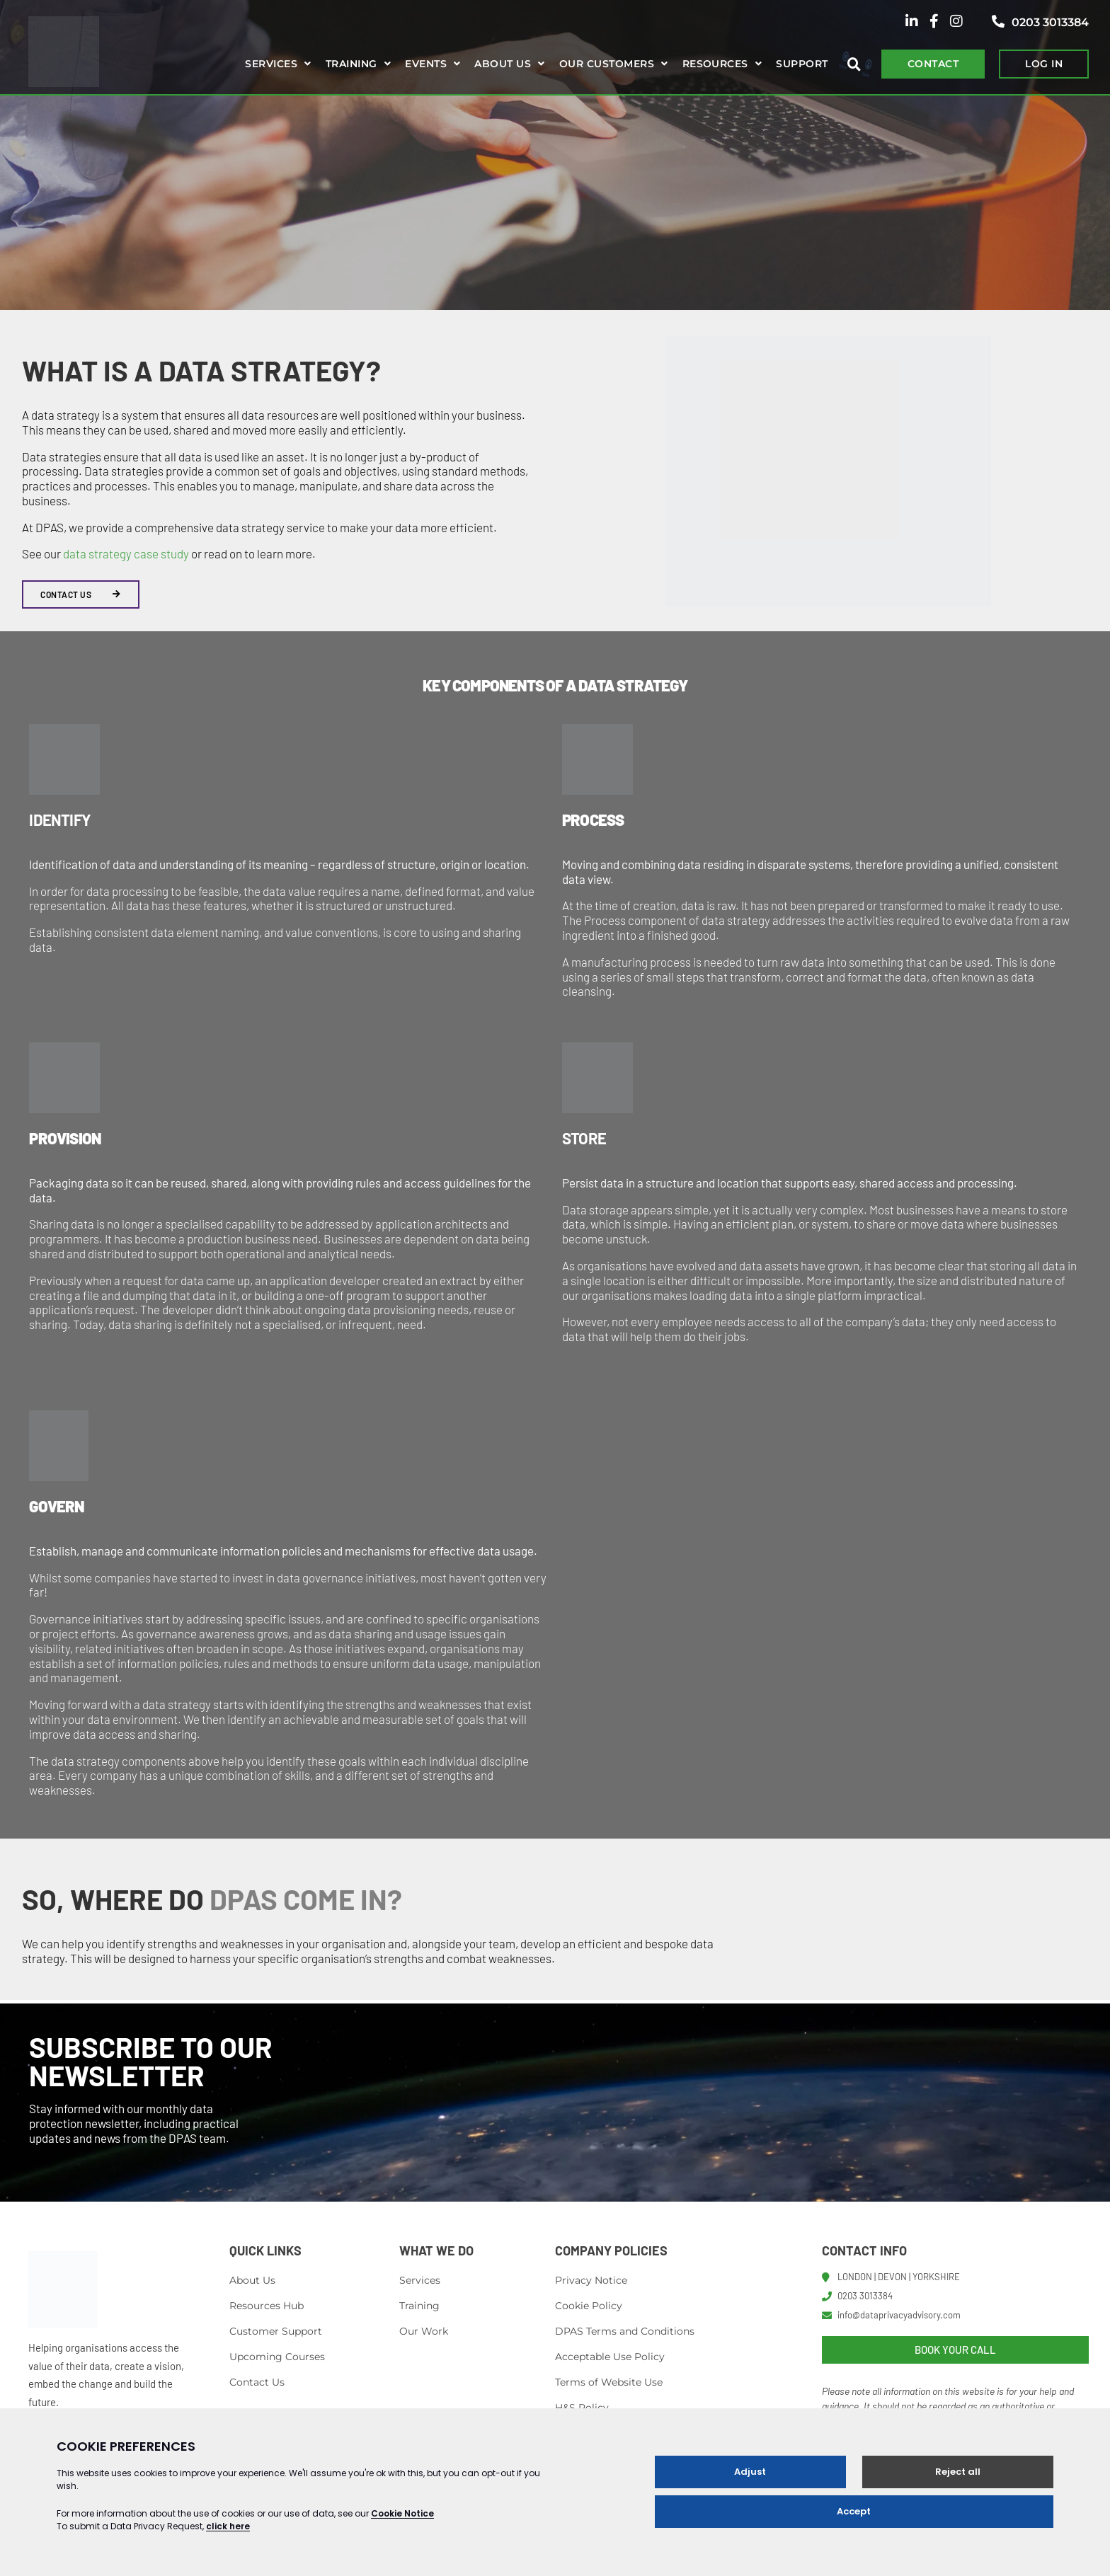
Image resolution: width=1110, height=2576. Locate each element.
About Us (252, 2280)
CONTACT (933, 63)
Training (351, 63)
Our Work (423, 2331)
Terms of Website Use (609, 2382)
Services (271, 63)
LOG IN (1044, 63)
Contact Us (257, 2382)
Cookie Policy (588, 2305)
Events (426, 63)
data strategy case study (126, 553)
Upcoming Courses (277, 2356)
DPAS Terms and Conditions (624, 2331)
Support (802, 63)
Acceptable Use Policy (610, 2356)
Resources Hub (266, 2305)
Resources (715, 63)
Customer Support (275, 2331)
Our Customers (606, 63)
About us (502, 63)
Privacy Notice (591, 2280)
